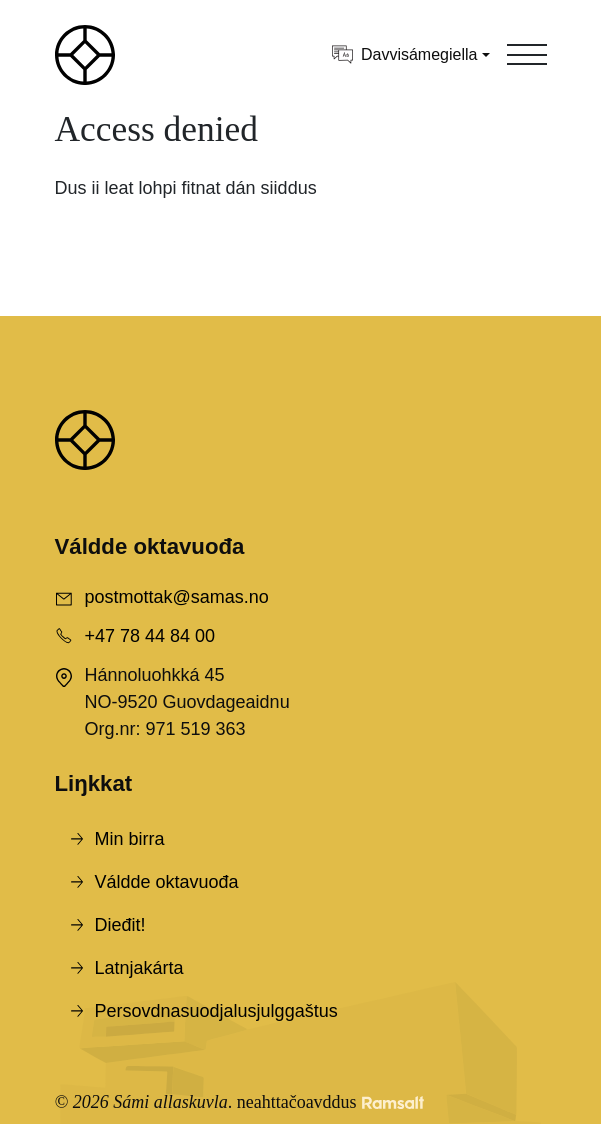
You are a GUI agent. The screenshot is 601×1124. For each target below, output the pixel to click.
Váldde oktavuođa (167, 882)
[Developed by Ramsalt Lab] (393, 1102)
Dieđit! (120, 925)
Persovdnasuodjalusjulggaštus (216, 1011)
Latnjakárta (139, 968)
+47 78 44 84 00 (150, 636)
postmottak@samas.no (177, 597)
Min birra (130, 839)
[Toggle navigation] (527, 55)
